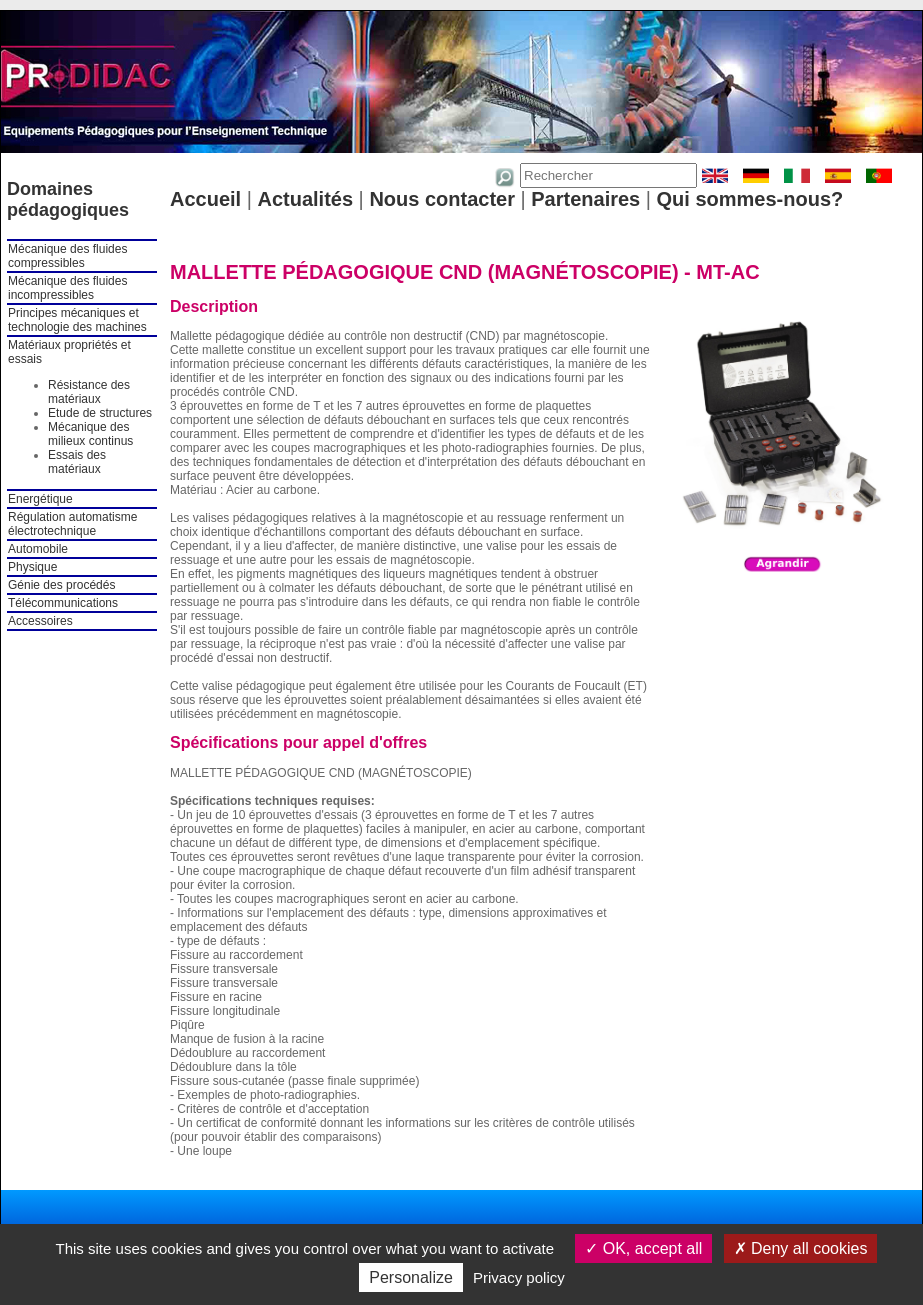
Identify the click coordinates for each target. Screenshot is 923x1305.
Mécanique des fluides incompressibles (67, 288)
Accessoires (40, 621)
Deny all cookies (801, 1248)
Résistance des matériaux (89, 392)
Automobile (38, 549)
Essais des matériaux (77, 462)
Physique (32, 567)
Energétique (40, 499)
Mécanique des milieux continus (90, 434)
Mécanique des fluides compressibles (67, 256)
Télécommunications (63, 603)
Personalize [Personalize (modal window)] (411, 1277)
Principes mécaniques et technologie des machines (77, 320)
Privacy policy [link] (519, 1277)
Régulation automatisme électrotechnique (72, 524)
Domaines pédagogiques (68, 199)
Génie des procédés (61, 585)
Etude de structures (100, 413)
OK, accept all (643, 1248)
